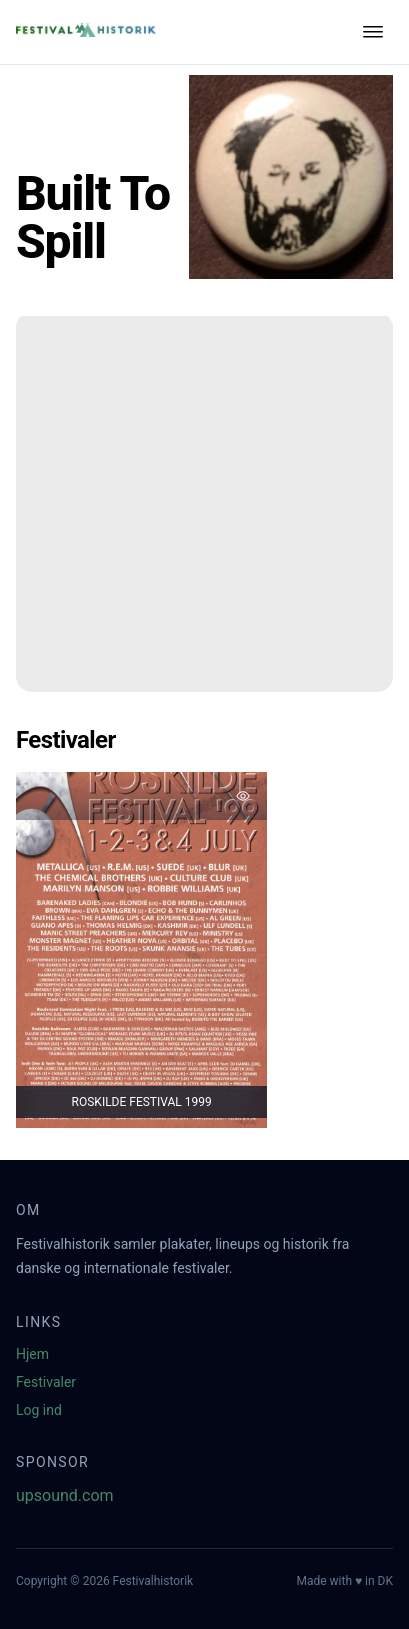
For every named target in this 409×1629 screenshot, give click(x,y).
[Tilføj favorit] (243, 796)
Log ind (39, 1410)
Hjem (32, 1354)
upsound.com (65, 1495)
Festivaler (46, 1382)
